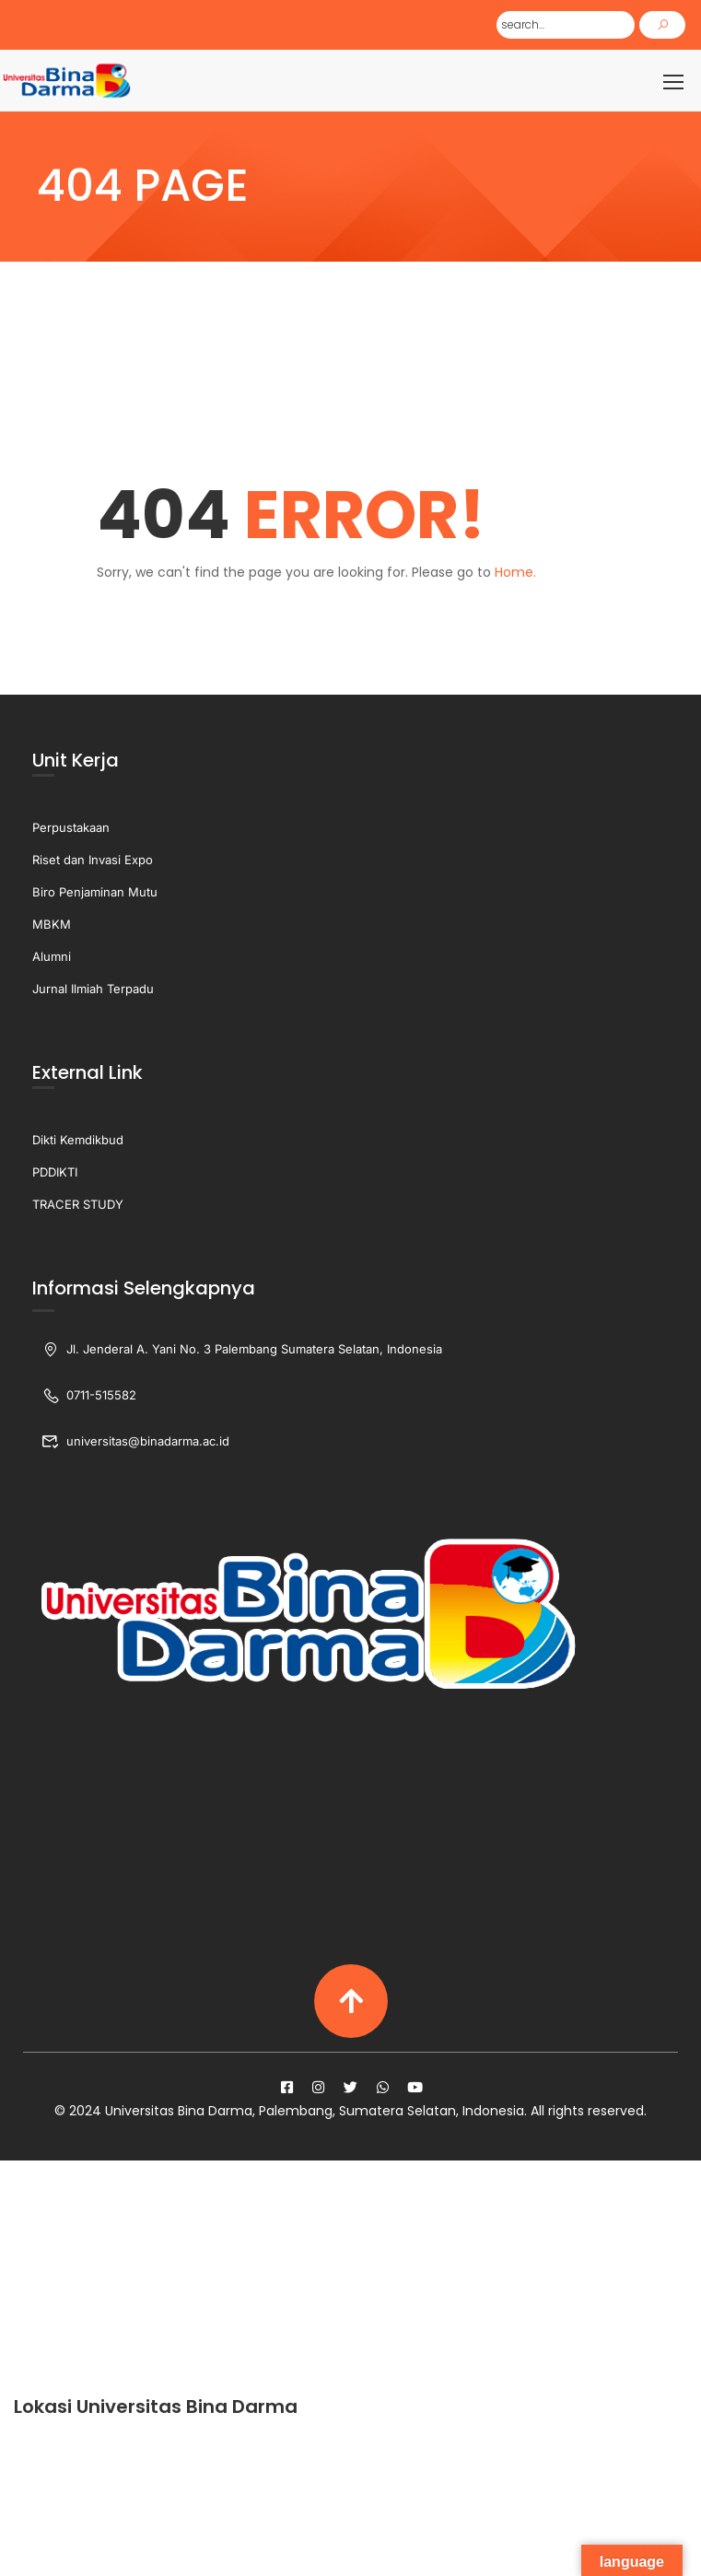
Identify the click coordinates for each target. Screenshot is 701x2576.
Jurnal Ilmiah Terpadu (93, 990)
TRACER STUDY (77, 1206)
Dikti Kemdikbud (77, 1141)
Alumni (51, 958)
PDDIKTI (54, 1173)
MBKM (51, 926)
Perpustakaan (71, 829)
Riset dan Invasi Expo (92, 861)
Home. (515, 573)
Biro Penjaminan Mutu (95, 893)
